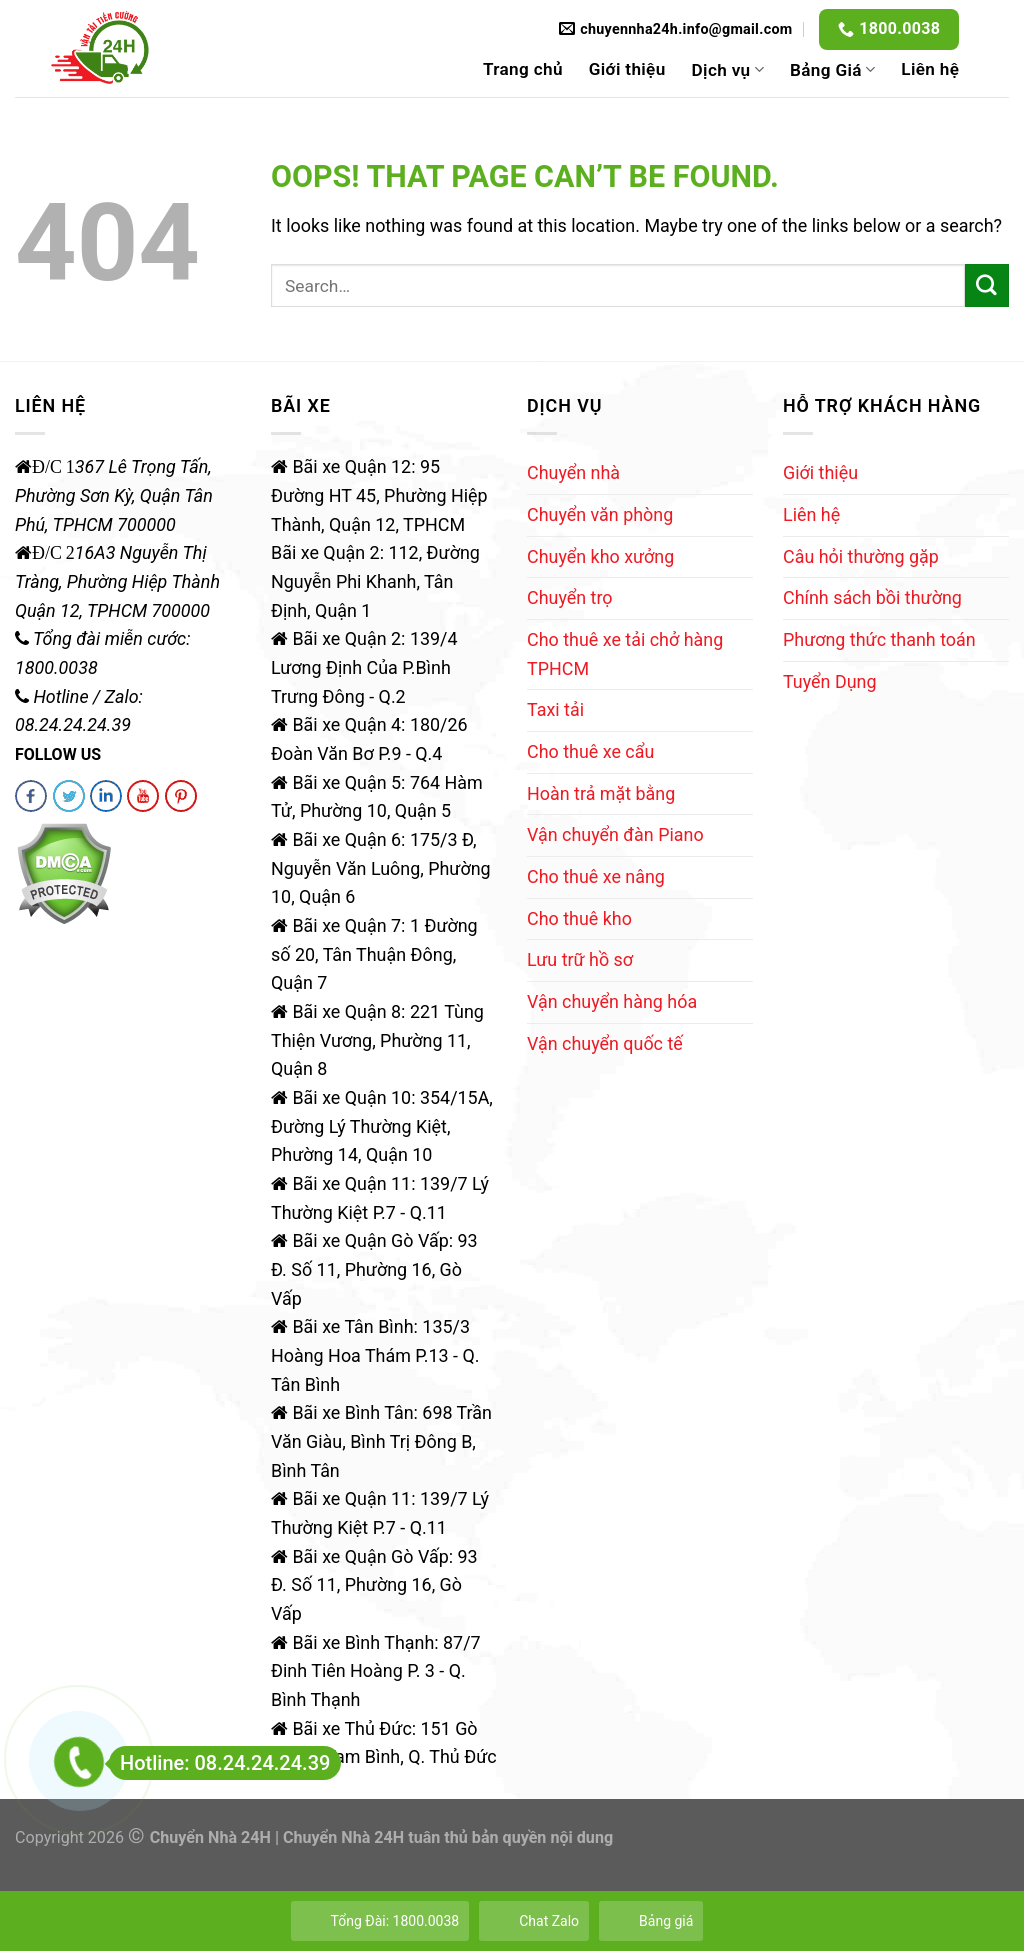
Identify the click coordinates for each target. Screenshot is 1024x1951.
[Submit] (987, 286)
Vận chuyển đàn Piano (615, 834)
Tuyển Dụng (829, 681)
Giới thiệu (627, 69)
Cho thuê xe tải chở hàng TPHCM (625, 654)
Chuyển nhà (573, 472)
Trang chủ (523, 69)
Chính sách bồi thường (872, 597)
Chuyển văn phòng (600, 514)
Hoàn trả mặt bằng (601, 793)
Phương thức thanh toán (879, 639)
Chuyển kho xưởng (600, 556)
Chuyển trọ (570, 597)
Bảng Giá (832, 70)
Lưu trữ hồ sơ (580, 959)
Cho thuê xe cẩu (590, 751)
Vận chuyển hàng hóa (612, 1001)
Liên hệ (930, 69)
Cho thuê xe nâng (596, 876)
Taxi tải (555, 709)
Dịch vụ (728, 70)
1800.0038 (899, 28)
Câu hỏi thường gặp (861, 556)
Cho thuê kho (579, 918)
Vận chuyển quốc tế (605, 1043)
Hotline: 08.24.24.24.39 (219, 1763)
